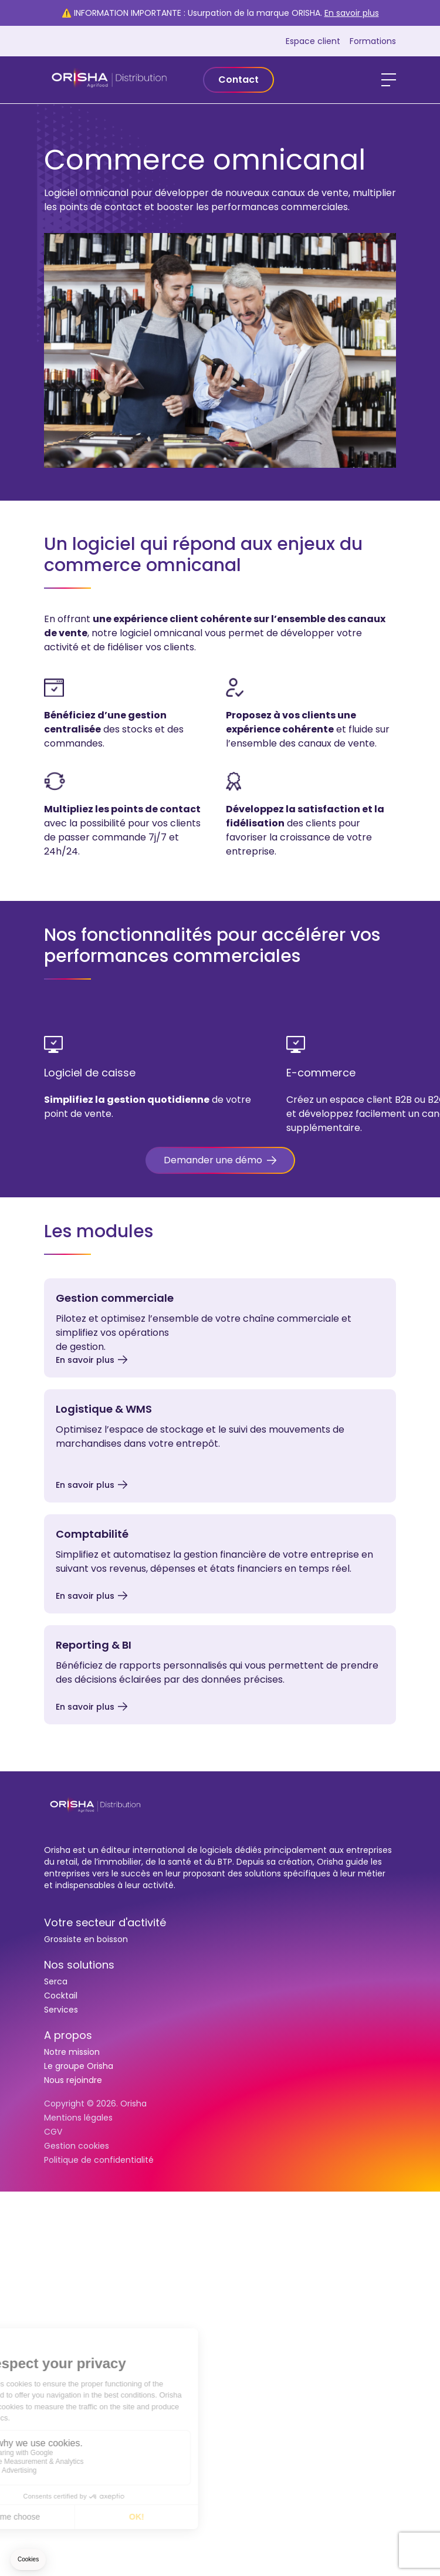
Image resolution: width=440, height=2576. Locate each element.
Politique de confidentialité (99, 2160)
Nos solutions (79, 1964)
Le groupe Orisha (78, 2066)
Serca (55, 1981)
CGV (53, 2132)
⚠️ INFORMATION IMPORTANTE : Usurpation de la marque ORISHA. (220, 13)
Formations (373, 41)
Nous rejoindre (73, 2080)
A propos (68, 2035)
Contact (238, 79)
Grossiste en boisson (86, 1939)
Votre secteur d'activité (105, 1922)
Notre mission (72, 2052)
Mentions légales (78, 2117)
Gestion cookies (76, 2146)
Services (61, 2009)
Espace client (313, 41)
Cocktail (60, 1995)
